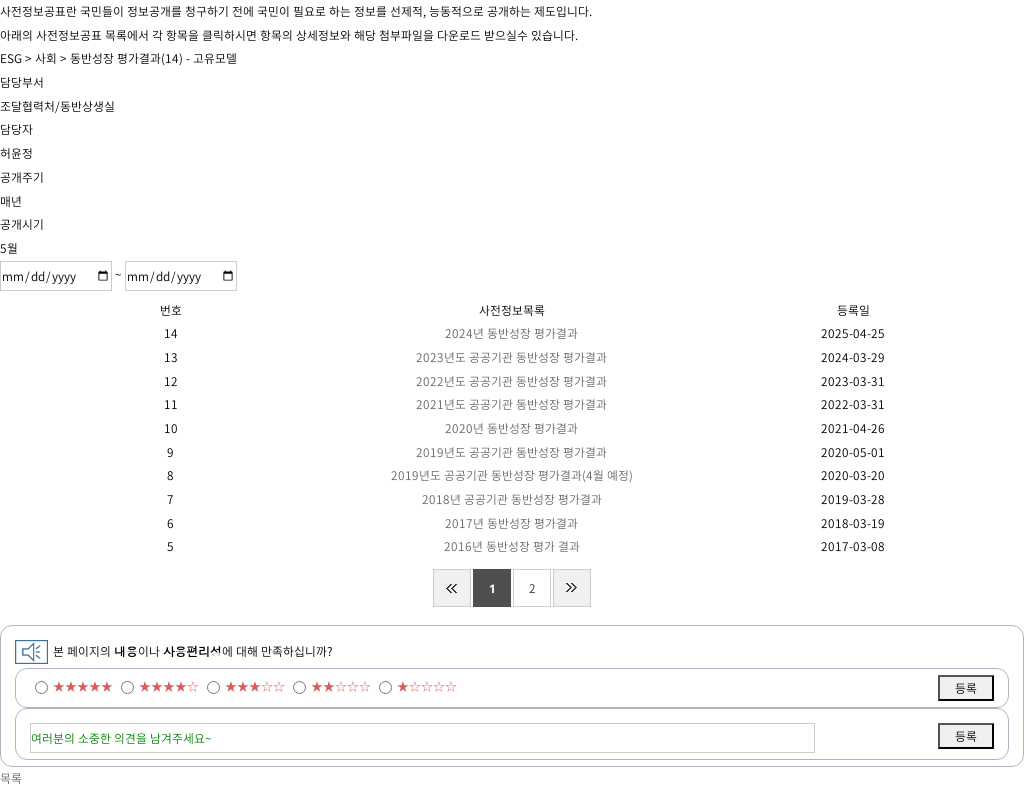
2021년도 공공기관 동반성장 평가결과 (511, 404)
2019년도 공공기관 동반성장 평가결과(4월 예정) (512, 475)
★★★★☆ (169, 686)
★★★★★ (83, 686)
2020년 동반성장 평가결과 (511, 428)
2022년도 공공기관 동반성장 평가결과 (511, 381)
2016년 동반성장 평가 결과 (512, 546)
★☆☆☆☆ (427, 686)
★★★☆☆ (255, 686)
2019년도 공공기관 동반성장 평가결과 (511, 452)
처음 (452, 588)
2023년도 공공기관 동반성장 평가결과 (511, 357)
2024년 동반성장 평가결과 (511, 333)
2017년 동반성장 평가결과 (511, 523)
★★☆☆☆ (341, 686)
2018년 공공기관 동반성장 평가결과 (512, 499)
